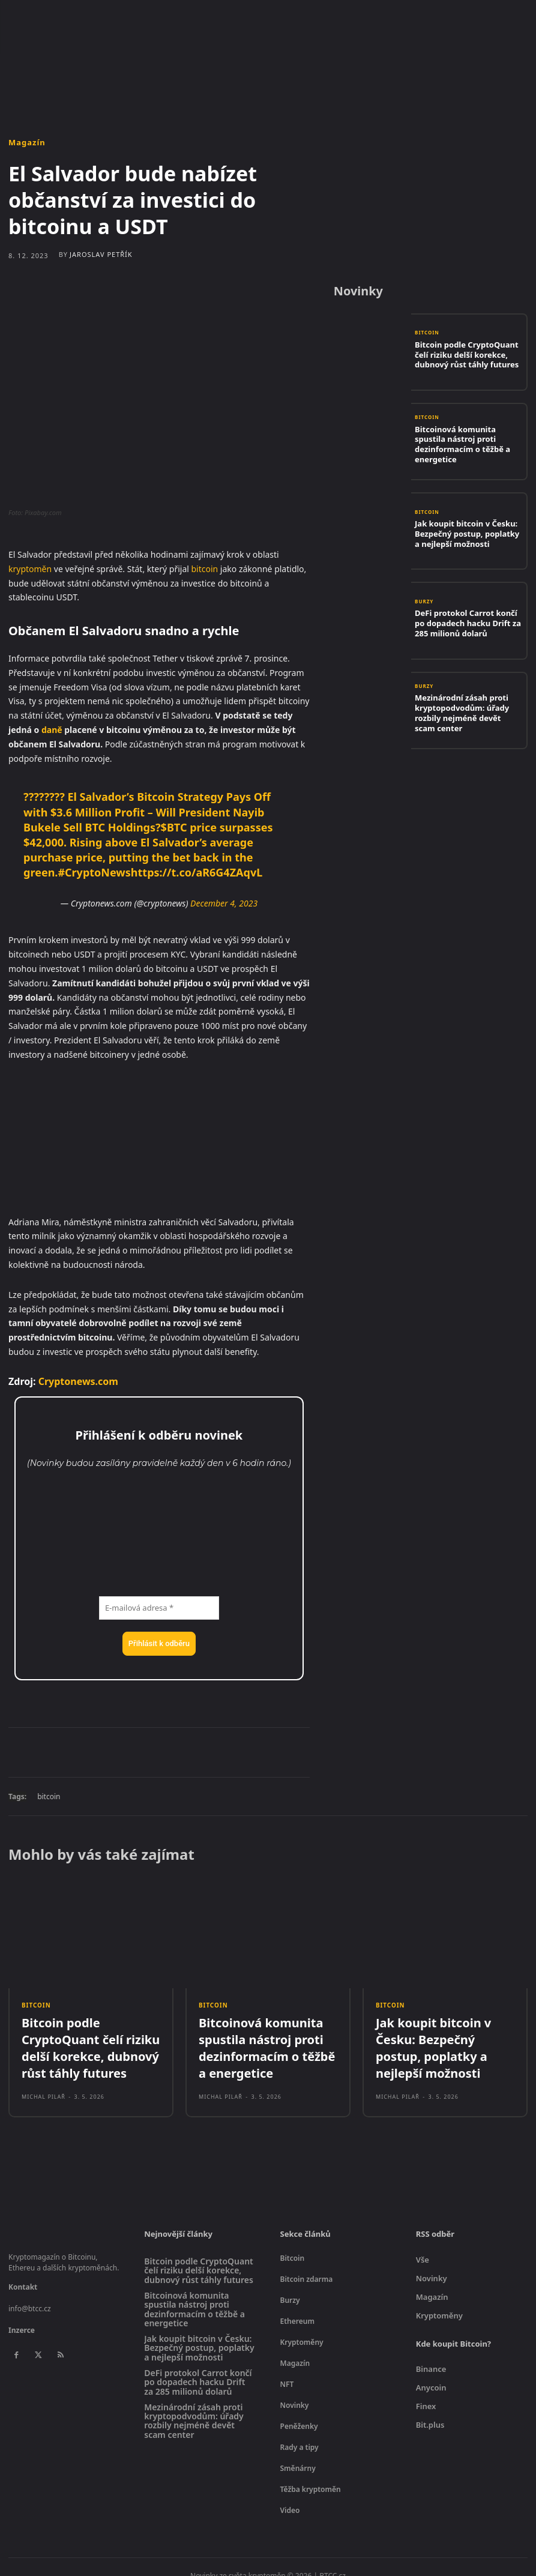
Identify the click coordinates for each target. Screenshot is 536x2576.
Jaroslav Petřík (101, 254)
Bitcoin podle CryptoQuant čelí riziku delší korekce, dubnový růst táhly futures (465, 354)
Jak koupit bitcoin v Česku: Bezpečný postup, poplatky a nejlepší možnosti (462, 533)
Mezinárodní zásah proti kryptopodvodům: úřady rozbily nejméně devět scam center (467, 712)
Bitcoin (427, 337)
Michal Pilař (43, 2068)
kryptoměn (30, 569)
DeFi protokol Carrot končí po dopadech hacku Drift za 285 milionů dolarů (463, 623)
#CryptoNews (94, 872)
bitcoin (204, 569)
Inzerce (21, 2315)
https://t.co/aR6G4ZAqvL (196, 872)
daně (51, 729)
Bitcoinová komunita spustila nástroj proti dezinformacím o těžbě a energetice (464, 443)
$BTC (174, 827)
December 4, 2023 (223, 903)
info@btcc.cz (29, 2293)
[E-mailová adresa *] (159, 1608)
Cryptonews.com (78, 1381)
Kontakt (22, 2272)
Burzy (424, 606)
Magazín (27, 142)
